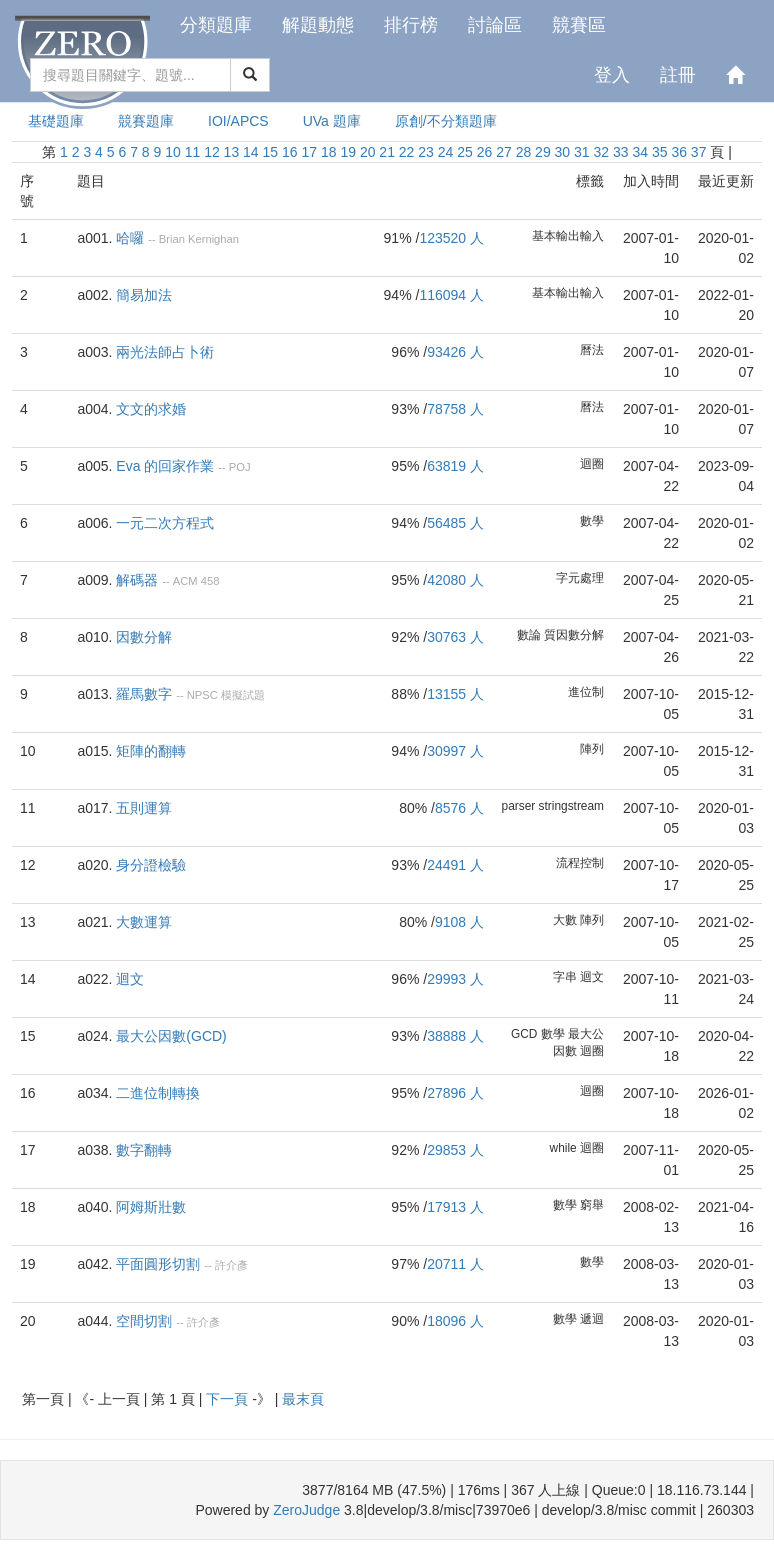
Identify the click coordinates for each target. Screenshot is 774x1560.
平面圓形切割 (158, 1264)
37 (699, 152)
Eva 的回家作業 (165, 466)
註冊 (678, 75)
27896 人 (455, 1093)
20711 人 (455, 1264)
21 (387, 152)
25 (465, 152)
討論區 (495, 25)
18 (329, 152)
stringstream (571, 806)
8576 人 (459, 808)
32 (602, 152)
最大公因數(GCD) (171, 1036)
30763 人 (455, 637)
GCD (524, 1034)
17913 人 (455, 1207)
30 (563, 152)
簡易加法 (144, 295)
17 (309, 152)
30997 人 (455, 751)
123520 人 (451, 238)
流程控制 (580, 863)
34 (640, 152)
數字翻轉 (144, 1150)
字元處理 (580, 578)
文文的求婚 (151, 409)
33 (621, 152)
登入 (612, 75)
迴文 (130, 979)
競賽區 (579, 25)
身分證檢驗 (151, 865)
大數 (565, 920)
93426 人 (455, 352)
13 (232, 152)
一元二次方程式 (165, 523)
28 (524, 152)
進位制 (586, 692)
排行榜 (411, 25)
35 (660, 152)
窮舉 (592, 1205)
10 (173, 152)
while (563, 1148)
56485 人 (455, 523)
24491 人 (455, 865)
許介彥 (231, 1265)
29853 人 (455, 1150)
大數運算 (144, 922)
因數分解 (144, 637)
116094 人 (451, 295)
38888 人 (455, 1036)
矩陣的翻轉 (151, 751)
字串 (565, 977)
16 (290, 152)
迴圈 (592, 464)
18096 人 (455, 1321)
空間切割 (144, 1321)
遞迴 (592, 1319)
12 (212, 152)
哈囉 (130, 238)
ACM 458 (196, 581)
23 (426, 152)
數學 (592, 521)
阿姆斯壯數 (151, 1207)
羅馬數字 (144, 694)
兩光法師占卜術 (165, 352)
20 (368, 152)
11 (193, 152)
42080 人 (455, 580)
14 (251, 152)
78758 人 (455, 409)
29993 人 (455, 979)
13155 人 (455, 694)
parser (519, 806)
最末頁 (303, 1399)
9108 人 (459, 922)
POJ (240, 467)
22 (407, 152)
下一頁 (229, 1399)
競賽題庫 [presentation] (146, 121)
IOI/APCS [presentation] (238, 121)
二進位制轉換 (158, 1093)
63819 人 (455, 466)
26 (485, 152)
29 (543, 152)
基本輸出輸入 (568, 236)
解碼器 (137, 580)
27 (504, 152)
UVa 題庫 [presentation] (332, 121)
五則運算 (144, 808)
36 (679, 152)
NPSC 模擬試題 (226, 695)
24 (446, 152)
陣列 (592, 749)
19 (348, 152)
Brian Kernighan (199, 239)
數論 (529, 635)
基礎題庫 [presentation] (56, 121)
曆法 (592, 350)
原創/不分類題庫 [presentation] (446, 121)
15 (271, 152)
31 (582, 152)
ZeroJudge (306, 1510)
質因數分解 (574, 635)
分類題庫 (216, 25)
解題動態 (318, 25)
